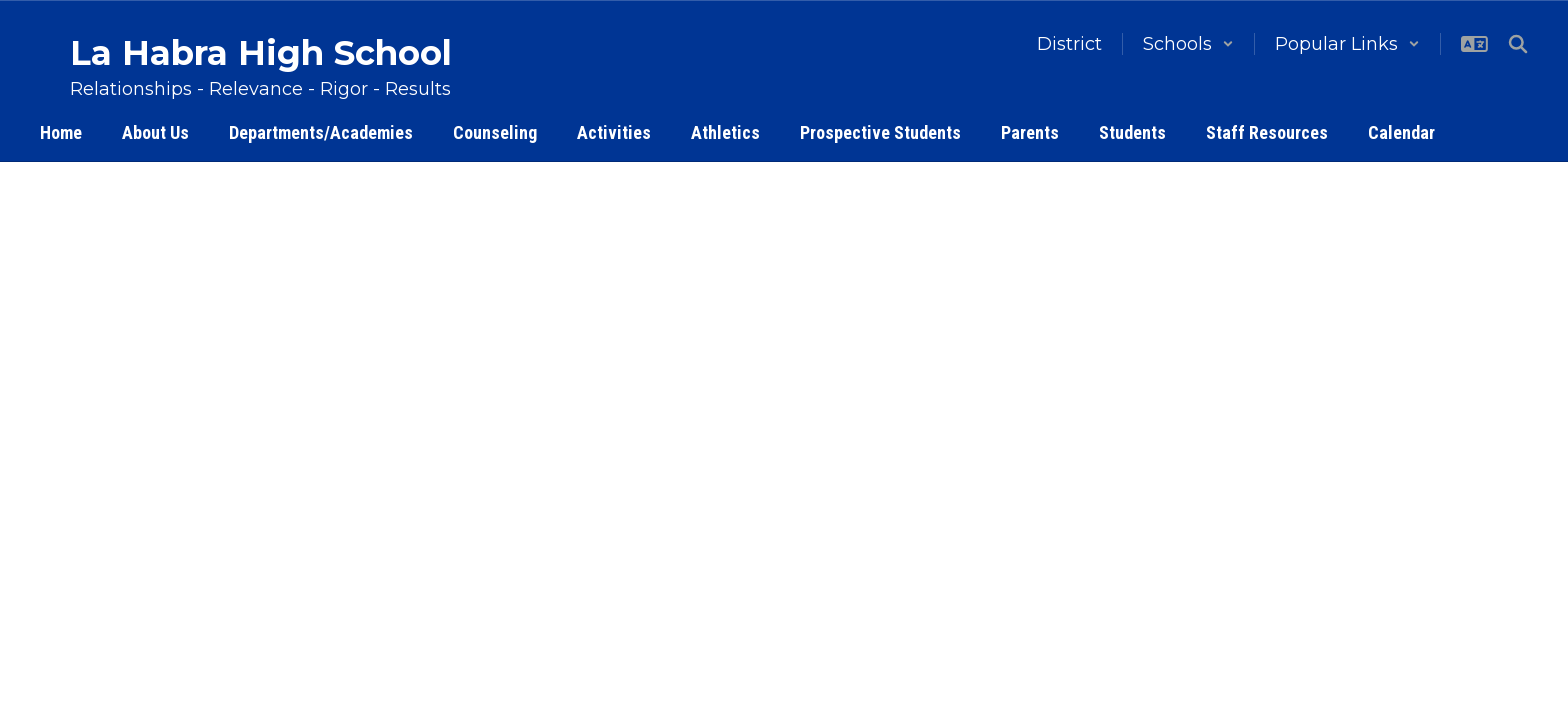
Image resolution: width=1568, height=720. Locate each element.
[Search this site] (1518, 44)
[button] (1188, 44)
